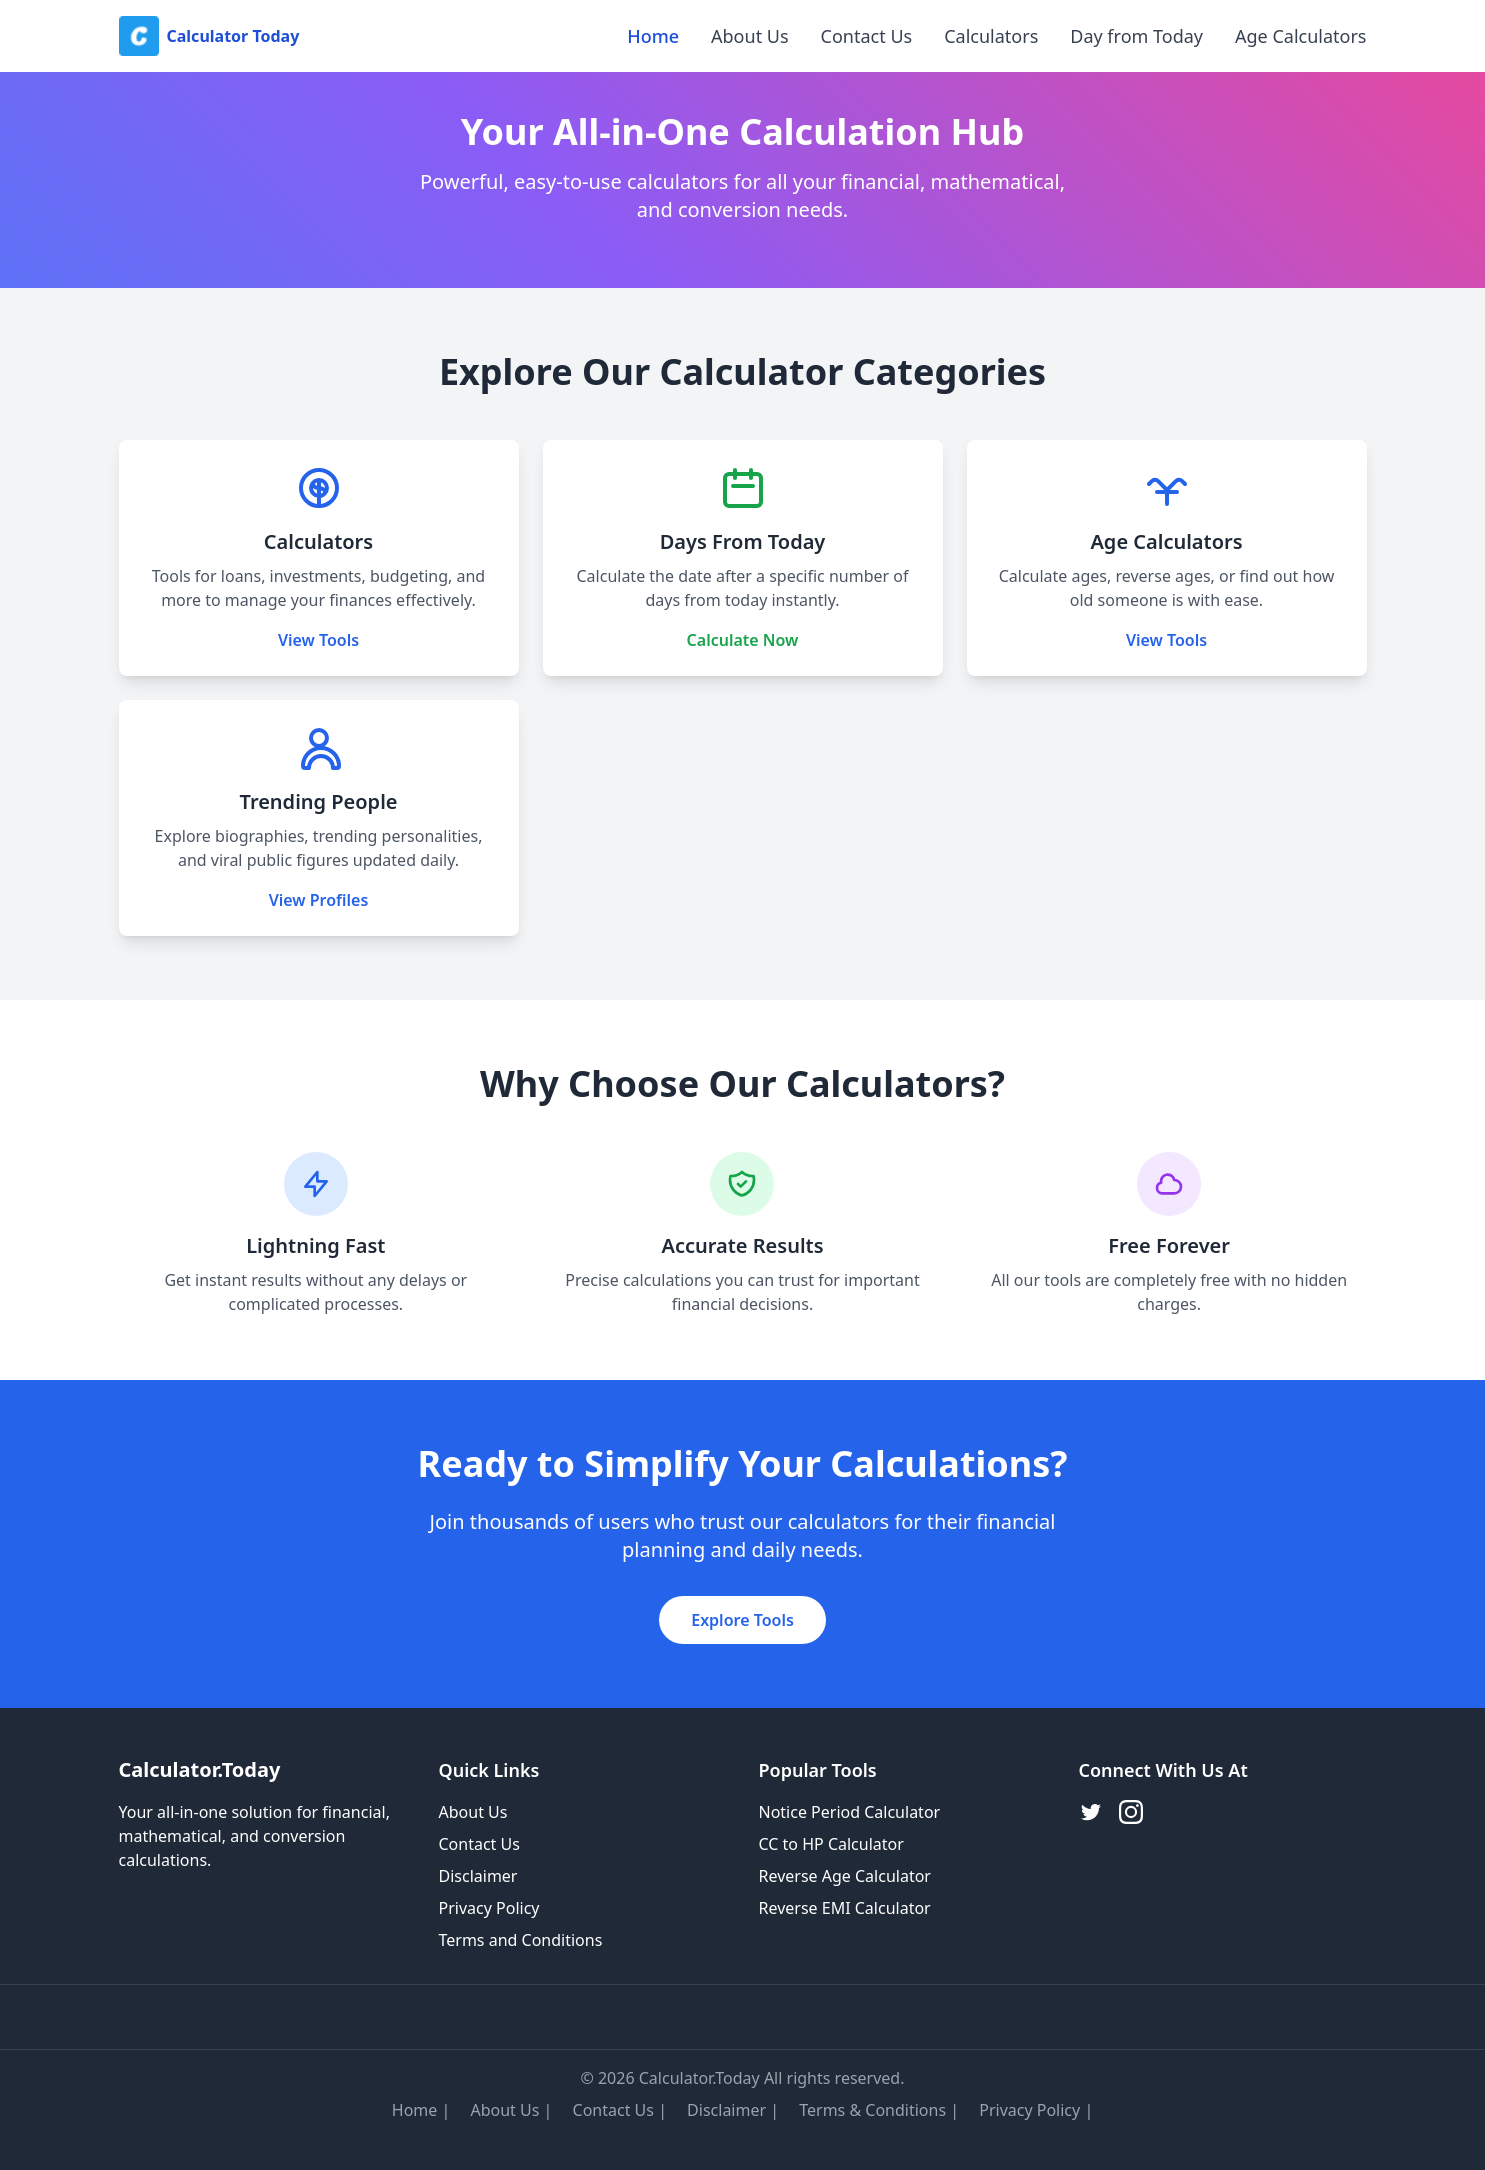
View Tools (318, 640)
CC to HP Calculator (831, 1844)
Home (653, 36)
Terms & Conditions (872, 2110)
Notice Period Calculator (850, 1812)
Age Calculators (1300, 36)
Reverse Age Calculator (845, 1876)
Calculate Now (743, 640)
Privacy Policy (489, 1908)
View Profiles (319, 900)
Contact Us (867, 36)
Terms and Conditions (521, 1940)
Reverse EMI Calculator (845, 1908)
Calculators (991, 36)
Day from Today (1136, 36)
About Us (750, 36)
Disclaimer (478, 1876)
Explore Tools (742, 1620)
